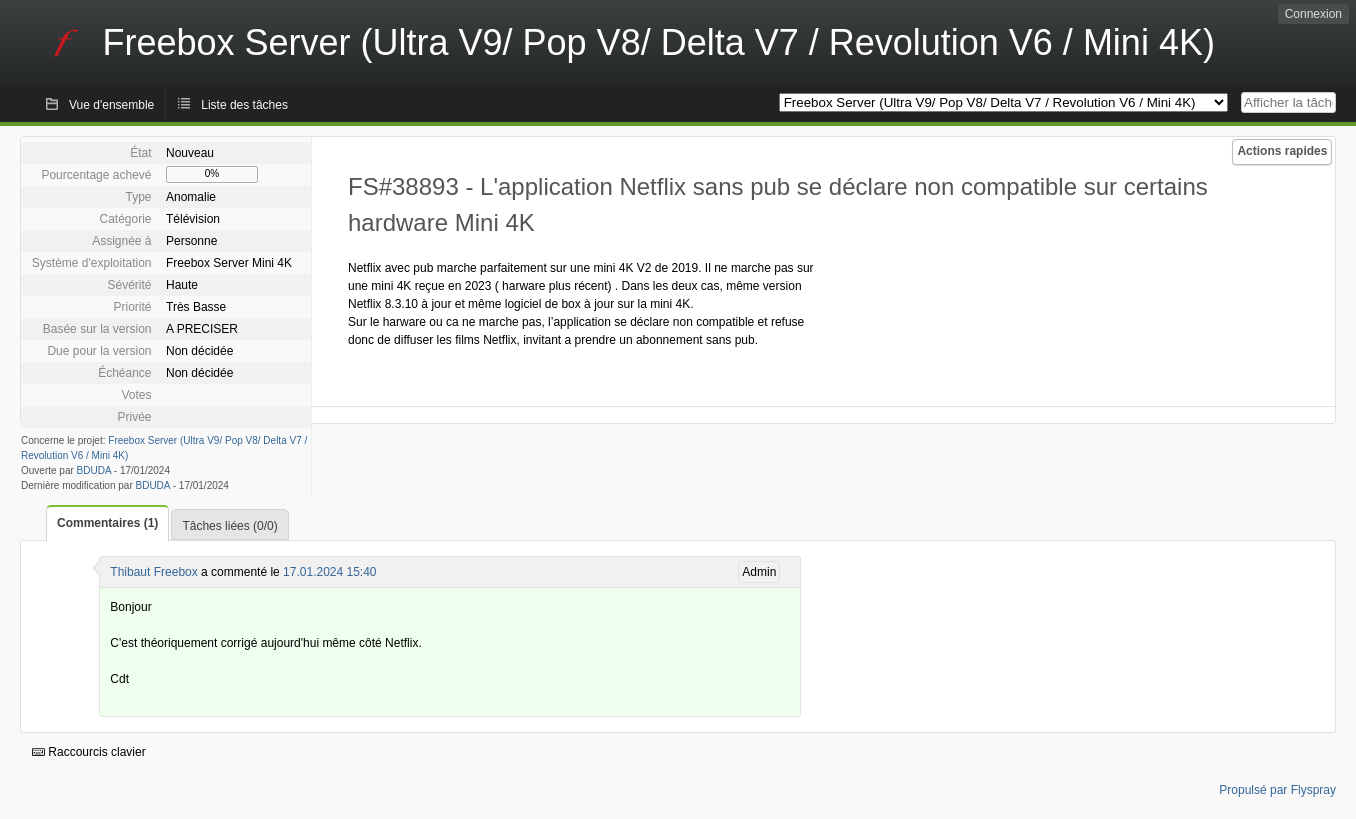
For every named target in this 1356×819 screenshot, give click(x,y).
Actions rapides (1282, 151)
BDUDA (94, 470)
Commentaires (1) (107, 523)
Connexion (1313, 14)
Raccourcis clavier (89, 752)
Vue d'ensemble (111, 105)
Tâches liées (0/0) (229, 526)
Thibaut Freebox (153, 572)
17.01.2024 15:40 (329, 572)
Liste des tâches (244, 105)
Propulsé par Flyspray (1277, 790)
